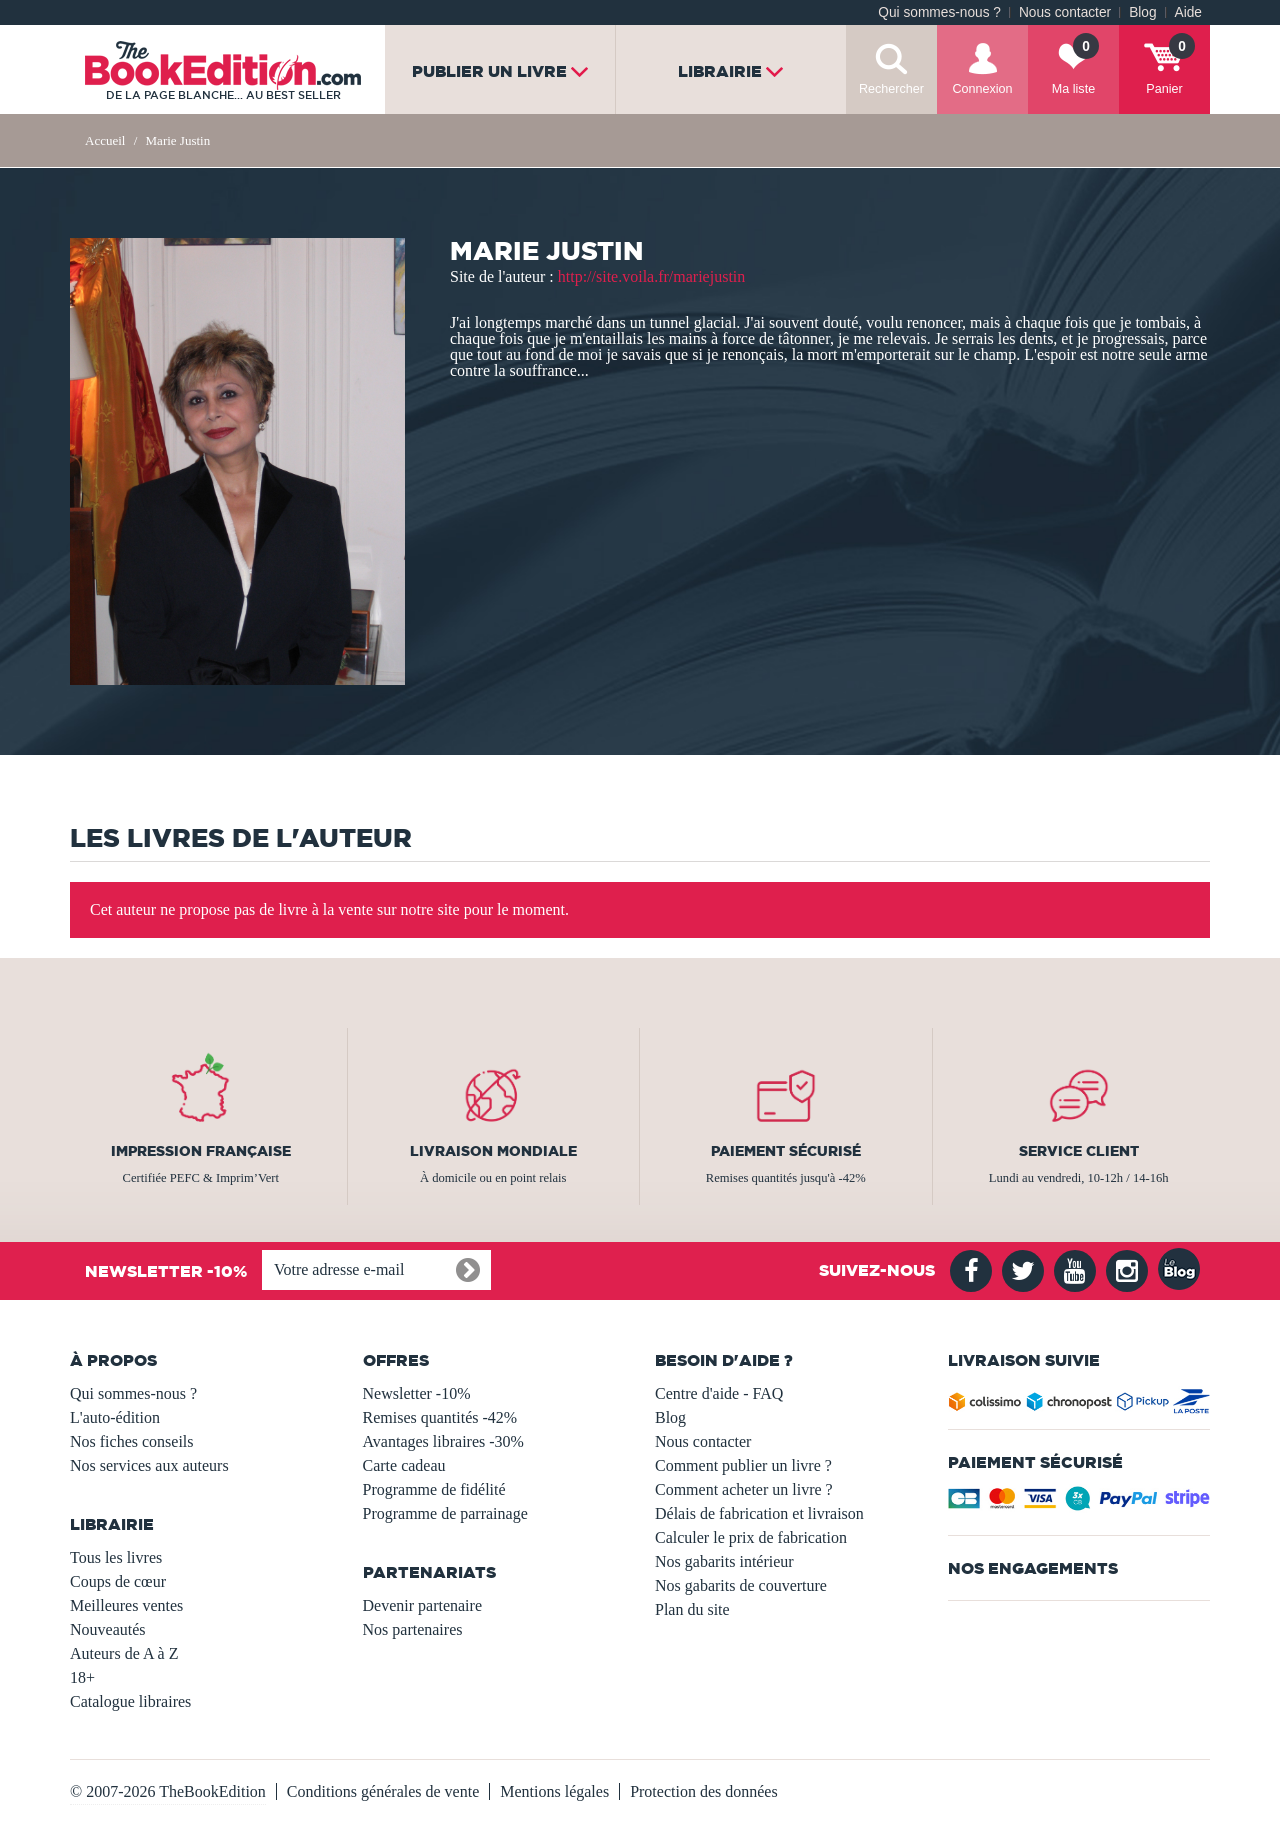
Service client (1079, 1151)
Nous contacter (1065, 12)
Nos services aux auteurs (149, 1465)
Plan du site (692, 1609)
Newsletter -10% (417, 1393)
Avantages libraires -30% (443, 1441)
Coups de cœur (118, 1581)
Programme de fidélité (434, 1489)
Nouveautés (108, 1629)
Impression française (201, 1151)
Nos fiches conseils (132, 1441)
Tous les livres (116, 1557)
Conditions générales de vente (383, 1791)
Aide (1188, 12)
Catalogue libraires (130, 1701)
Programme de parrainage (445, 1513)
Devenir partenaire (422, 1605)
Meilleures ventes (126, 1605)
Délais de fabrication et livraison (759, 1513)
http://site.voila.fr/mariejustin (652, 276)
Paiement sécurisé (786, 1151)
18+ (82, 1677)
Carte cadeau (404, 1465)
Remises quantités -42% (440, 1417)
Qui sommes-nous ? (939, 12)
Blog (1142, 12)
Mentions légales (554, 1791)
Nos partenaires (413, 1629)
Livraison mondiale (493, 1151)
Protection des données (704, 1791)
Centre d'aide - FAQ (719, 1393)
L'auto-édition (115, 1417)
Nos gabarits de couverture (741, 1585)
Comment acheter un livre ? (744, 1489)
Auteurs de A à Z (124, 1653)
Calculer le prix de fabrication (751, 1537)
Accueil (105, 140)
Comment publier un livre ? (743, 1465)
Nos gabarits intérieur (724, 1561)
